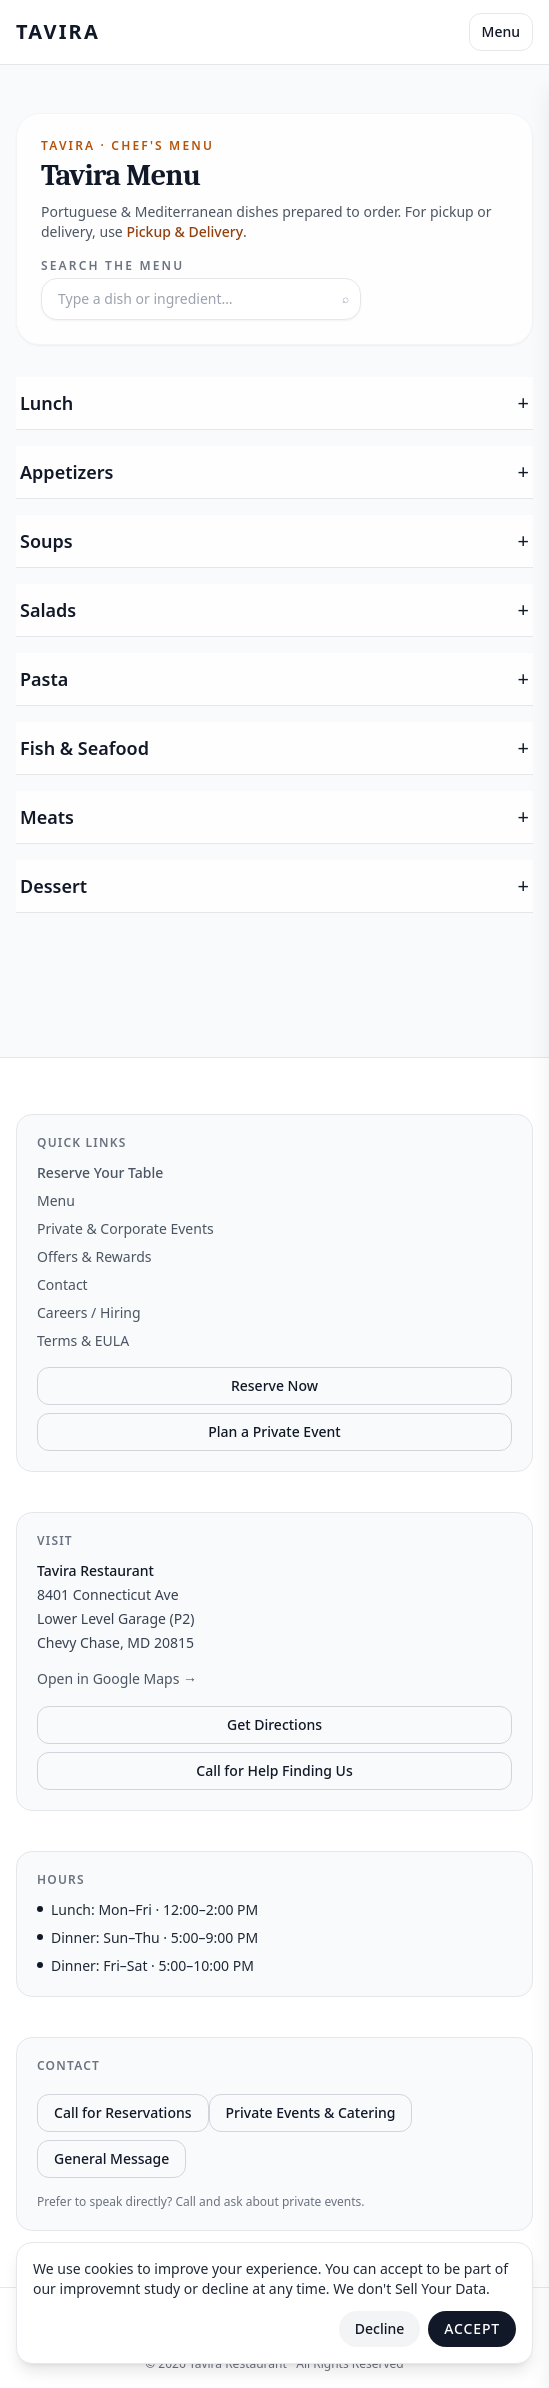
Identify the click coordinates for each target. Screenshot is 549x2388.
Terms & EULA (83, 1340)
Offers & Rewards (94, 1256)
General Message (111, 2158)
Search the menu (112, 266)
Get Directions (274, 1724)
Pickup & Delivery (184, 231)
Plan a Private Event (274, 1431)
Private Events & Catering (311, 2112)
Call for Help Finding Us (274, 1770)
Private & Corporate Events (125, 1228)
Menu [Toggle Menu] (501, 31)
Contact (62, 1284)
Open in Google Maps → (117, 1678)
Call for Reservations (123, 2112)
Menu (56, 1200)
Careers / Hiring (89, 1312)
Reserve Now (274, 1385)
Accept (472, 2328)
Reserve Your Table (100, 1172)
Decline (380, 2328)
